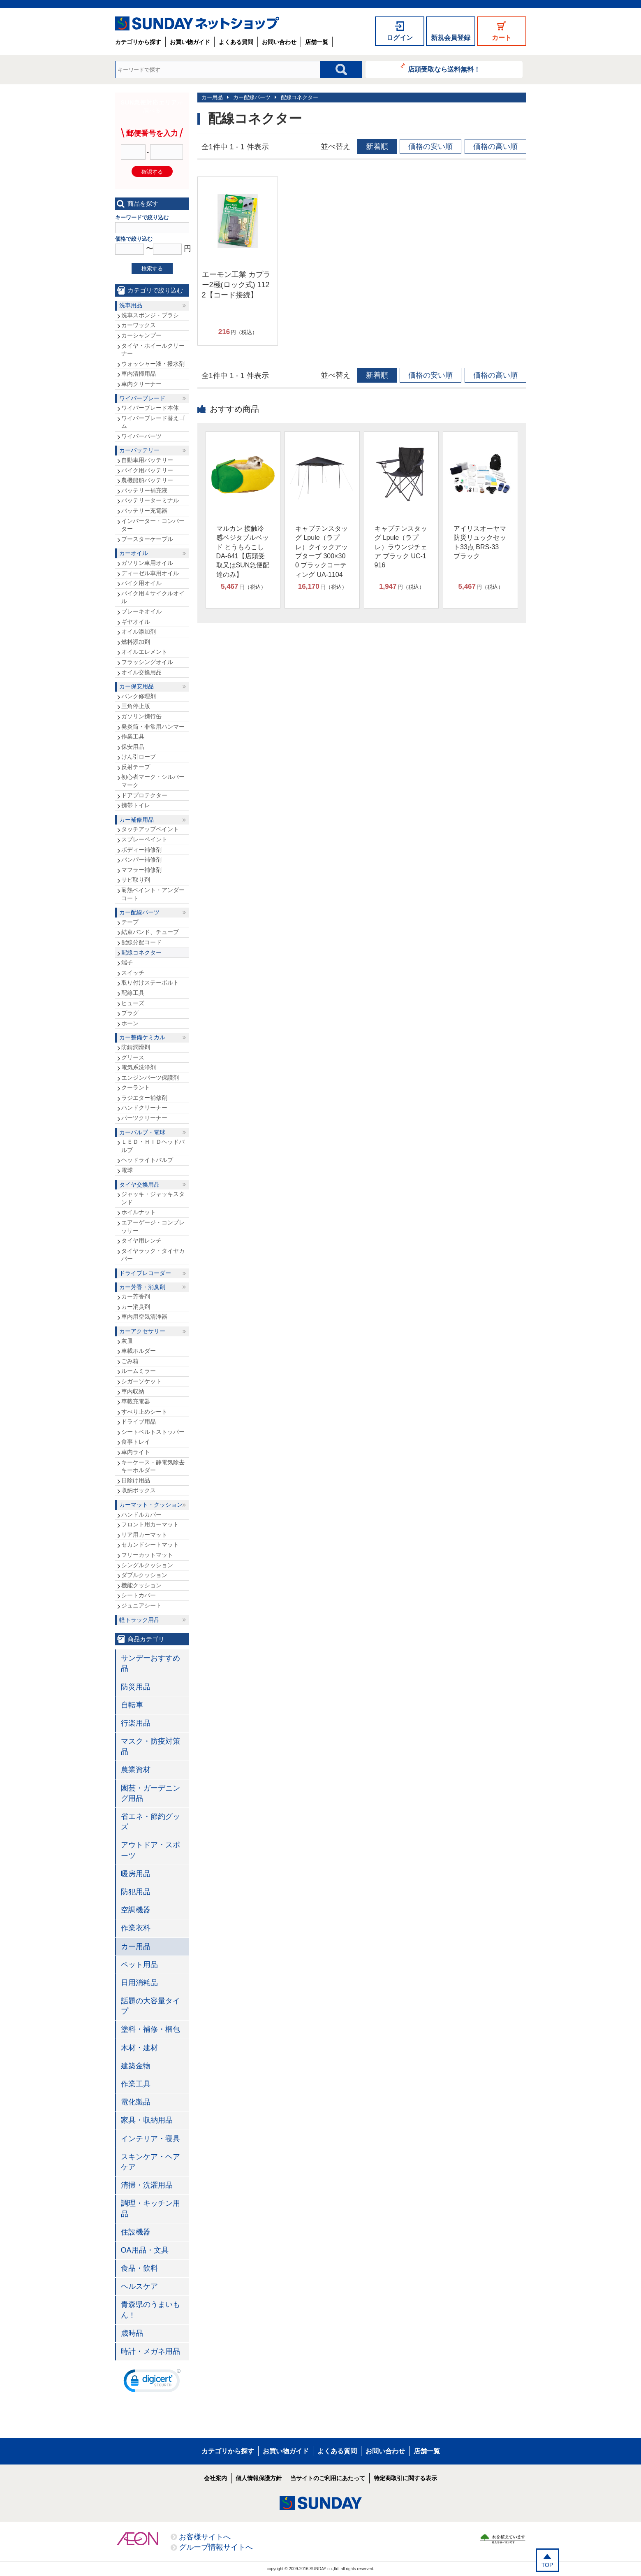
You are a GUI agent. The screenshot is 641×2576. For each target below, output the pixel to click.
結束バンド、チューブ (150, 932)
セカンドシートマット (150, 1544)
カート (501, 37)
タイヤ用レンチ (141, 1240)
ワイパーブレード (142, 398)
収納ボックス (138, 1490)
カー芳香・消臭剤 (142, 1287)
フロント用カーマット (150, 1524)
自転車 (132, 1705)
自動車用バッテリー (147, 460)
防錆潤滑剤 (135, 1047)
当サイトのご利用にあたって (327, 2478)
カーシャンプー (141, 335)
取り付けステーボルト (150, 982)
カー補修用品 (136, 819)
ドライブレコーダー (145, 1273)
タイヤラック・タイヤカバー (153, 1254)
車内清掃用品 (138, 373)
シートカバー (138, 1595)
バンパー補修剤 (141, 859)
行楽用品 (135, 1723)
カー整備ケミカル (142, 1037)
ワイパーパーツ (141, 436)
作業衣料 (135, 1928)
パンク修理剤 (138, 696)
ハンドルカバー (141, 1514)
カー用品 (212, 97)
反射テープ (135, 767)
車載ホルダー (138, 1350)
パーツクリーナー (144, 1118)
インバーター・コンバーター (153, 525)
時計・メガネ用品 (150, 2351)
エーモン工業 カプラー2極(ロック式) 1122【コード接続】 (236, 284)
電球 (127, 1170)
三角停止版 (135, 706)
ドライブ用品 (138, 1421)
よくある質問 (236, 42)
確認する (152, 172)
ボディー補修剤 (141, 849)
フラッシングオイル (147, 662)
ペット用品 (139, 1964)
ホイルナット (138, 1212)
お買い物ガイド (190, 42)
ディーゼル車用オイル (150, 573)
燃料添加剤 (135, 642)
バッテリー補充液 (144, 490)
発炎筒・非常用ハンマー (153, 726)
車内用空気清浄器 (144, 1316)
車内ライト (135, 1452)
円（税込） (237, 332)
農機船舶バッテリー (147, 480)
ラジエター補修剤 (144, 1097)
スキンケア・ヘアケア (150, 2162)
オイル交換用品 (141, 672)
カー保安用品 (136, 686)
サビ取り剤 (135, 879)
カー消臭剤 (135, 1306)
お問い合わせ (279, 42)
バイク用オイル (141, 583)
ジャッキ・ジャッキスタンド (153, 1198)
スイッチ (132, 972)
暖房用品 (135, 1874)
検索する (152, 268)
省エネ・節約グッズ (150, 1821)
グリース (132, 1057)
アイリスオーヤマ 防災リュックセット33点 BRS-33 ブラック (480, 542)
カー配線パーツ (252, 97)
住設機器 (135, 2232)
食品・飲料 (139, 2268)
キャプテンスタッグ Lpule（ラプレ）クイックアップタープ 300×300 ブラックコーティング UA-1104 (321, 551)
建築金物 (135, 2066)
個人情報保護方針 (259, 2478)
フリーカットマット (147, 1555)
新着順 (377, 146)
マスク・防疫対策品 (150, 1746)
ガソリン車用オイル (147, 563)
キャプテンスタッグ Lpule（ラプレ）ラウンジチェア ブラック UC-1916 (401, 547)
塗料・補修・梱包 (150, 2029)
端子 (127, 962)
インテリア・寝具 (150, 2139)
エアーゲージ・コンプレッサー (153, 1226)
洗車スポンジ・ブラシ (150, 315)
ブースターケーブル (147, 539)
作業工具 (132, 736)
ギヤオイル (135, 621)
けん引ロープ (138, 756)
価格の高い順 (495, 146)
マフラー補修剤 (141, 869)
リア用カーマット (144, 1534)
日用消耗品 (139, 1983)
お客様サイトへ (205, 2537)
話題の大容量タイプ (150, 2006)
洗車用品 (130, 305)
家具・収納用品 (147, 2120)
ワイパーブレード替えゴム (153, 422)
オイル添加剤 (138, 631)
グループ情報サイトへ (216, 2547)
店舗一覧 (316, 42)
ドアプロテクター (144, 795)
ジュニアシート (141, 1605)
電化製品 (135, 2102)
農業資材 (135, 1769)
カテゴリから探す (138, 42)
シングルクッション (147, 1565)
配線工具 (132, 993)
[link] (152, 2383)
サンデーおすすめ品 (150, 1663)
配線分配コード (141, 942)
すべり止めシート (144, 1411)
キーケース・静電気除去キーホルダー (153, 1466)
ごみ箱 (130, 1361)
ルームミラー (138, 1371)
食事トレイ (135, 1441)
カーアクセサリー (142, 1331)
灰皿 (127, 1341)
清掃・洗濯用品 (147, 2185)
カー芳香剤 (135, 1296)
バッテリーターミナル (150, 500)
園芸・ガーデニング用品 (150, 1793)
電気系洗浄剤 (138, 1067)
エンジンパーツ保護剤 (150, 1077)
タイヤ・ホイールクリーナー (153, 349)
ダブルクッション (144, 1575)
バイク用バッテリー (147, 470)
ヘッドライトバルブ (147, 1160)
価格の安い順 (430, 146)
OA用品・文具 (145, 2250)
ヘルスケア (139, 2286)
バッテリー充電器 (144, 510)
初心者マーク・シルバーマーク (153, 780)
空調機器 (135, 1910)
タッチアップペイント (150, 829)
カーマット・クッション (151, 1504)
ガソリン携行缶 (141, 716)
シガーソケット (141, 1381)
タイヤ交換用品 (139, 1184)
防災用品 (135, 1687)
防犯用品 (135, 1892)
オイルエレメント (144, 651)
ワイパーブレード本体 (150, 407)
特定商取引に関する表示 (405, 2478)
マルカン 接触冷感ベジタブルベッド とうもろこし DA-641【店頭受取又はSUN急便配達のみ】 (243, 551)
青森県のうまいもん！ (150, 2309)
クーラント (135, 1087)
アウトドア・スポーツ (150, 1850)
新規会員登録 (450, 37)
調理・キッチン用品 (150, 2208)
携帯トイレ (135, 805)
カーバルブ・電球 (142, 1132)
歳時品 (132, 2333)
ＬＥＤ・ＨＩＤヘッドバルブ (153, 1145)
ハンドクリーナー (144, 1107)
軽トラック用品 (139, 1620)
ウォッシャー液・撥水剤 (153, 363)
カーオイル (133, 553)
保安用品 (132, 746)
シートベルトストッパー (153, 1432)
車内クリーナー (141, 384)
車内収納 (132, 1391)
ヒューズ (132, 1003)
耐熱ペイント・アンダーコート (153, 894)
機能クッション (141, 1585)
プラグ (130, 1013)
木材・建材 (139, 2048)
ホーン (130, 1023)
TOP (547, 2565)
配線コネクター (299, 97)
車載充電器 (135, 1401)
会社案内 (215, 2478)
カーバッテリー (139, 450)
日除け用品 (135, 1480)
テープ (130, 922)
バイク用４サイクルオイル (153, 597)
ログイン (399, 37)
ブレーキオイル (141, 611)
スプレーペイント (144, 839)
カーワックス (138, 325)
